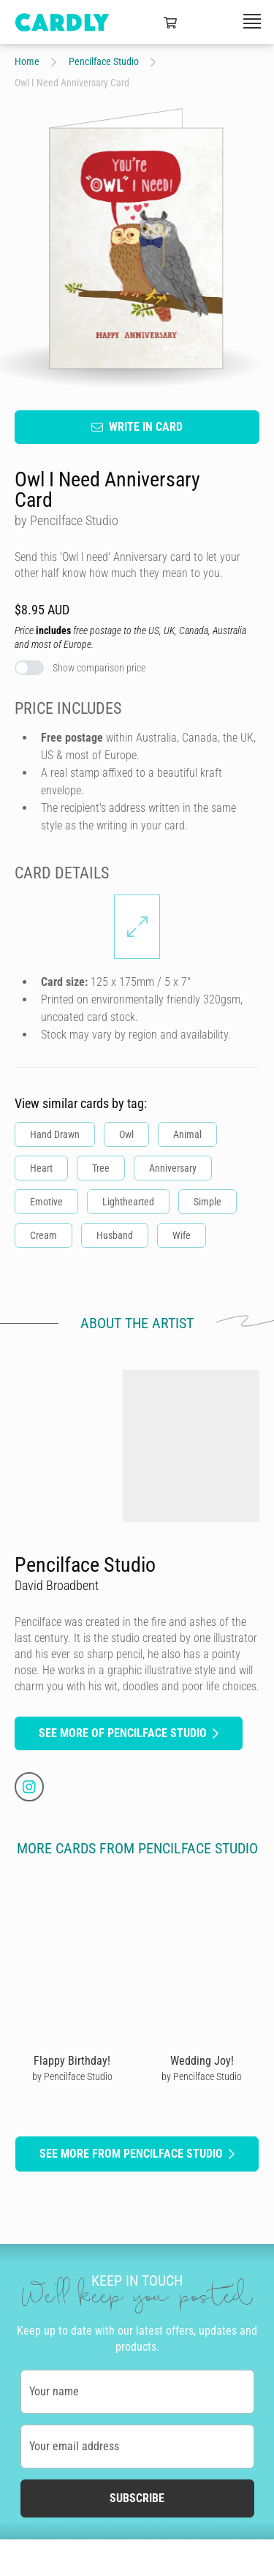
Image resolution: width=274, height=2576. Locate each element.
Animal (187, 1134)
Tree (101, 1167)
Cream (43, 1234)
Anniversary (173, 1167)
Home (27, 61)
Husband (114, 1234)
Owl (126, 1134)
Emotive (46, 1201)
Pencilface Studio (104, 61)
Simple (207, 1201)
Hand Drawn (55, 1134)
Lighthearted (128, 1201)
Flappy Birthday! (72, 2060)
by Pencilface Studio (72, 2076)
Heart (41, 1167)
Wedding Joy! (202, 2060)
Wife (181, 1234)
